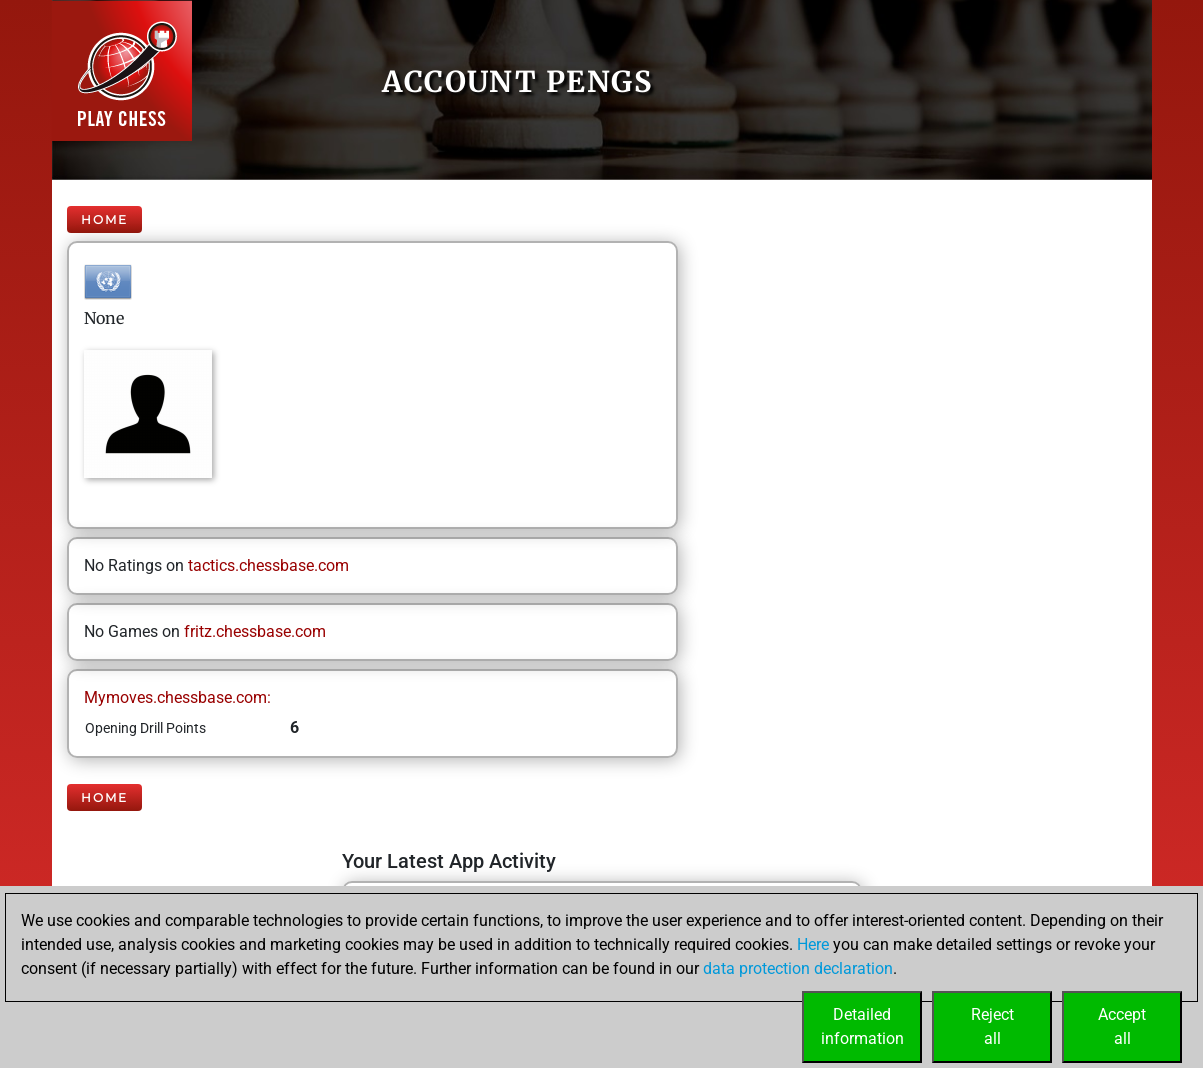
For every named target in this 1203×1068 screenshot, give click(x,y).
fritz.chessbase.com (255, 631)
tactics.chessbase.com (268, 565)
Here (813, 944)
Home (104, 219)
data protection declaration (798, 968)
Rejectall (992, 1026)
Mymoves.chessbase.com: (177, 697)
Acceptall (1122, 1026)
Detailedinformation (862, 1026)
